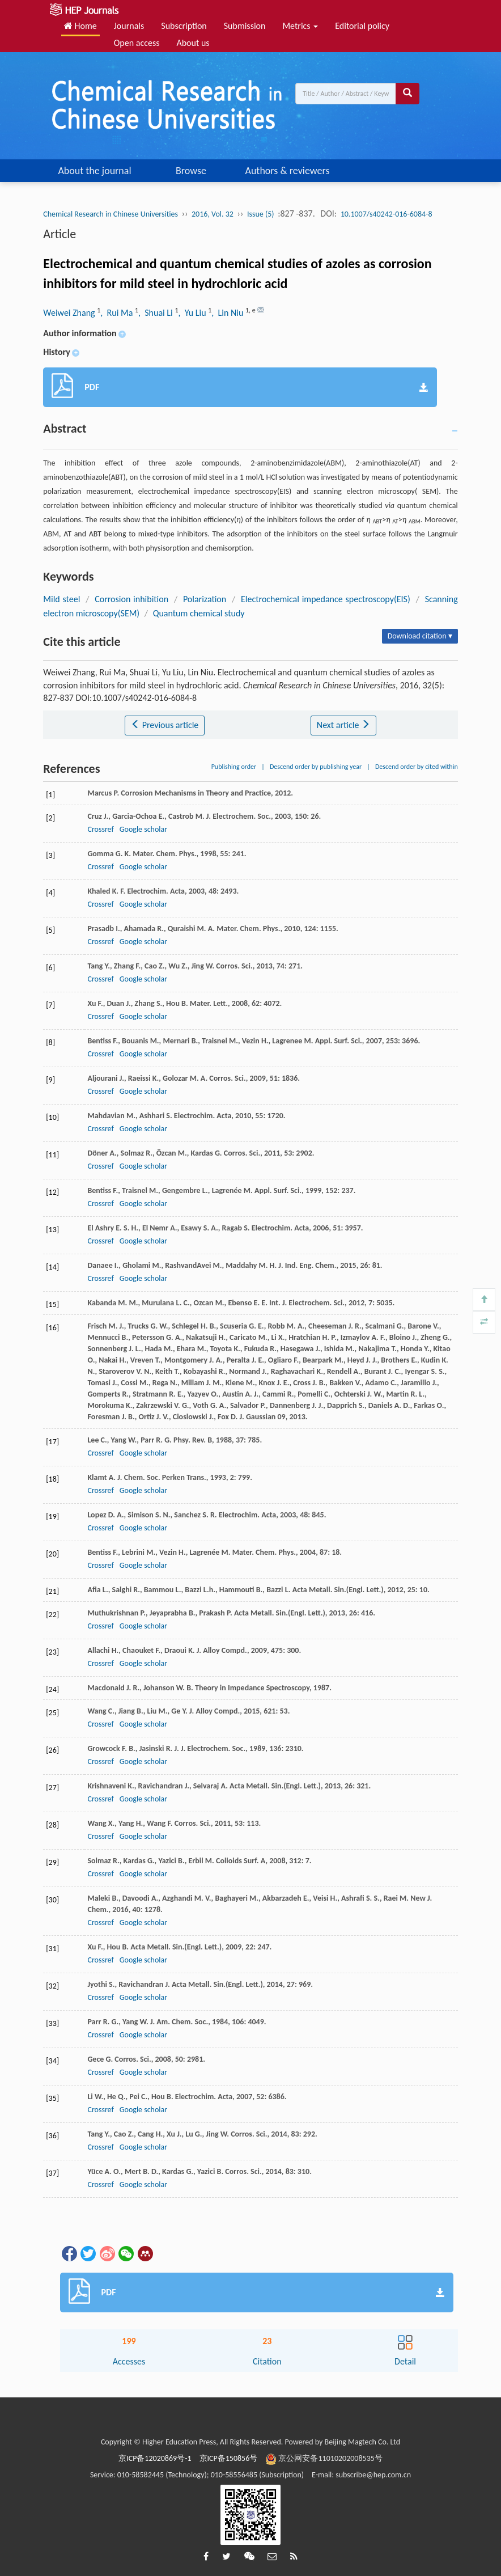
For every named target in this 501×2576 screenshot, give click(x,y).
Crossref (100, 829)
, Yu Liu (193, 312)
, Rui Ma (117, 312)
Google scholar (143, 829)
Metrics (300, 25)
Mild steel (61, 599)
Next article (343, 725)
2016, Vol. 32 (212, 214)
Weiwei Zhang (70, 312)
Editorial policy (362, 25)
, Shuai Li (156, 312)
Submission (245, 25)
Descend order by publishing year (316, 767)
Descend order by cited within (416, 767)
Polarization (204, 599)
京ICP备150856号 (228, 2458)
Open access (137, 42)
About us (192, 42)
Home (80, 25)
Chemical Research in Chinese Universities (110, 214)
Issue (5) (260, 214)
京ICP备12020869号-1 (154, 2458)
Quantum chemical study (199, 613)
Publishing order (234, 767)
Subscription (183, 25)
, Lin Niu (228, 312)
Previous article (164, 725)
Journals (129, 25)
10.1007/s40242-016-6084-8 (386, 214)
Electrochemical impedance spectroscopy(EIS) (325, 599)
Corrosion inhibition (131, 599)
